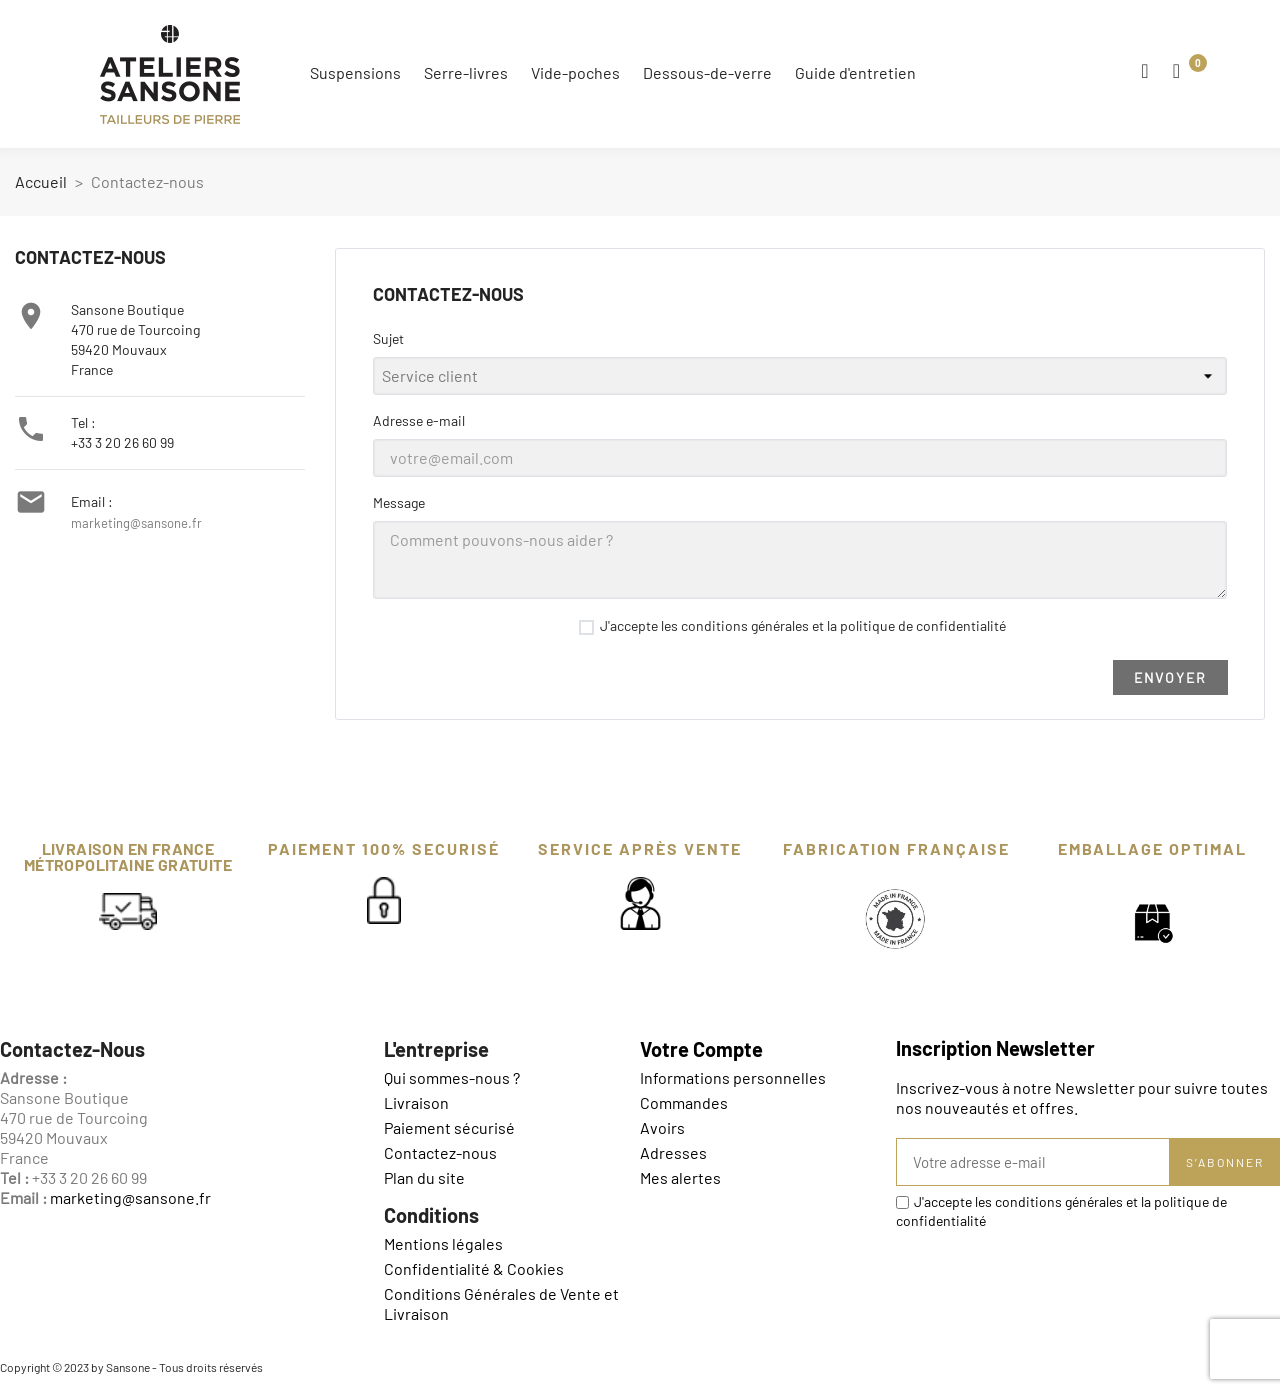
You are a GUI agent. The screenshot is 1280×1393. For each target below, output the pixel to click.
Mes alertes (680, 1177)
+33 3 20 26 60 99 (122, 442)
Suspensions (355, 72)
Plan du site (424, 1177)
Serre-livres (466, 72)
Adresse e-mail (419, 420)
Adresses (673, 1152)
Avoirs (662, 1127)
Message (399, 502)
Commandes (684, 1102)
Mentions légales (443, 1243)
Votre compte (701, 1049)
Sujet (388, 338)
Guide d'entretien (855, 72)
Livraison (416, 1102)
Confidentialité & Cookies (474, 1268)
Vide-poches (575, 72)
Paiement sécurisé (449, 1127)
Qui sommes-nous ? (452, 1077)
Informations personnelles (733, 1077)
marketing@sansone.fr (136, 523)
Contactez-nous (440, 1152)
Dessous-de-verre (707, 72)
